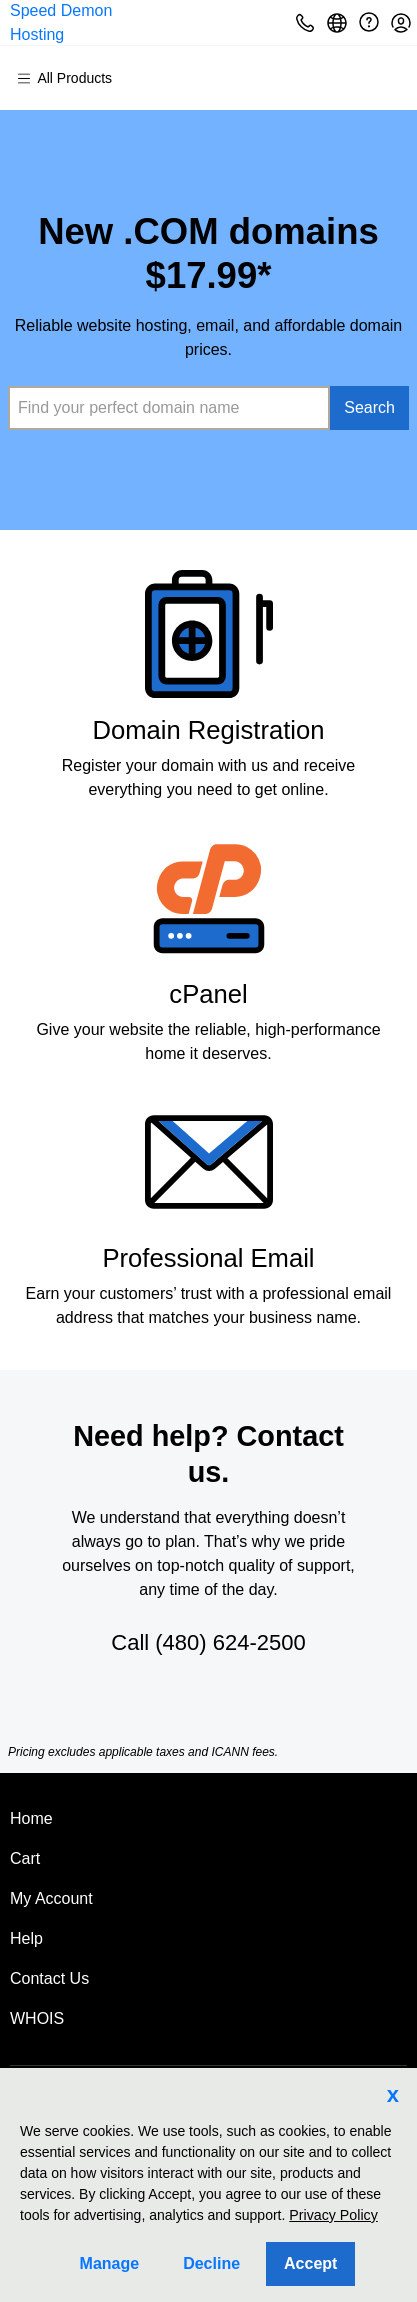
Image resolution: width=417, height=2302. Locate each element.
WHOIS (37, 2018)
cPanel (208, 994)
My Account (51, 1898)
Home (31, 1818)
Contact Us (49, 1978)
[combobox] (169, 408)
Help (26, 1938)
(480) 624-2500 (230, 1642)
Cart (25, 1858)
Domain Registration (208, 730)
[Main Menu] (73, 78)
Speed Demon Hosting (61, 22)
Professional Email (208, 1258)
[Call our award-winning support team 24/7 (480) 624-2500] (369, 22)
